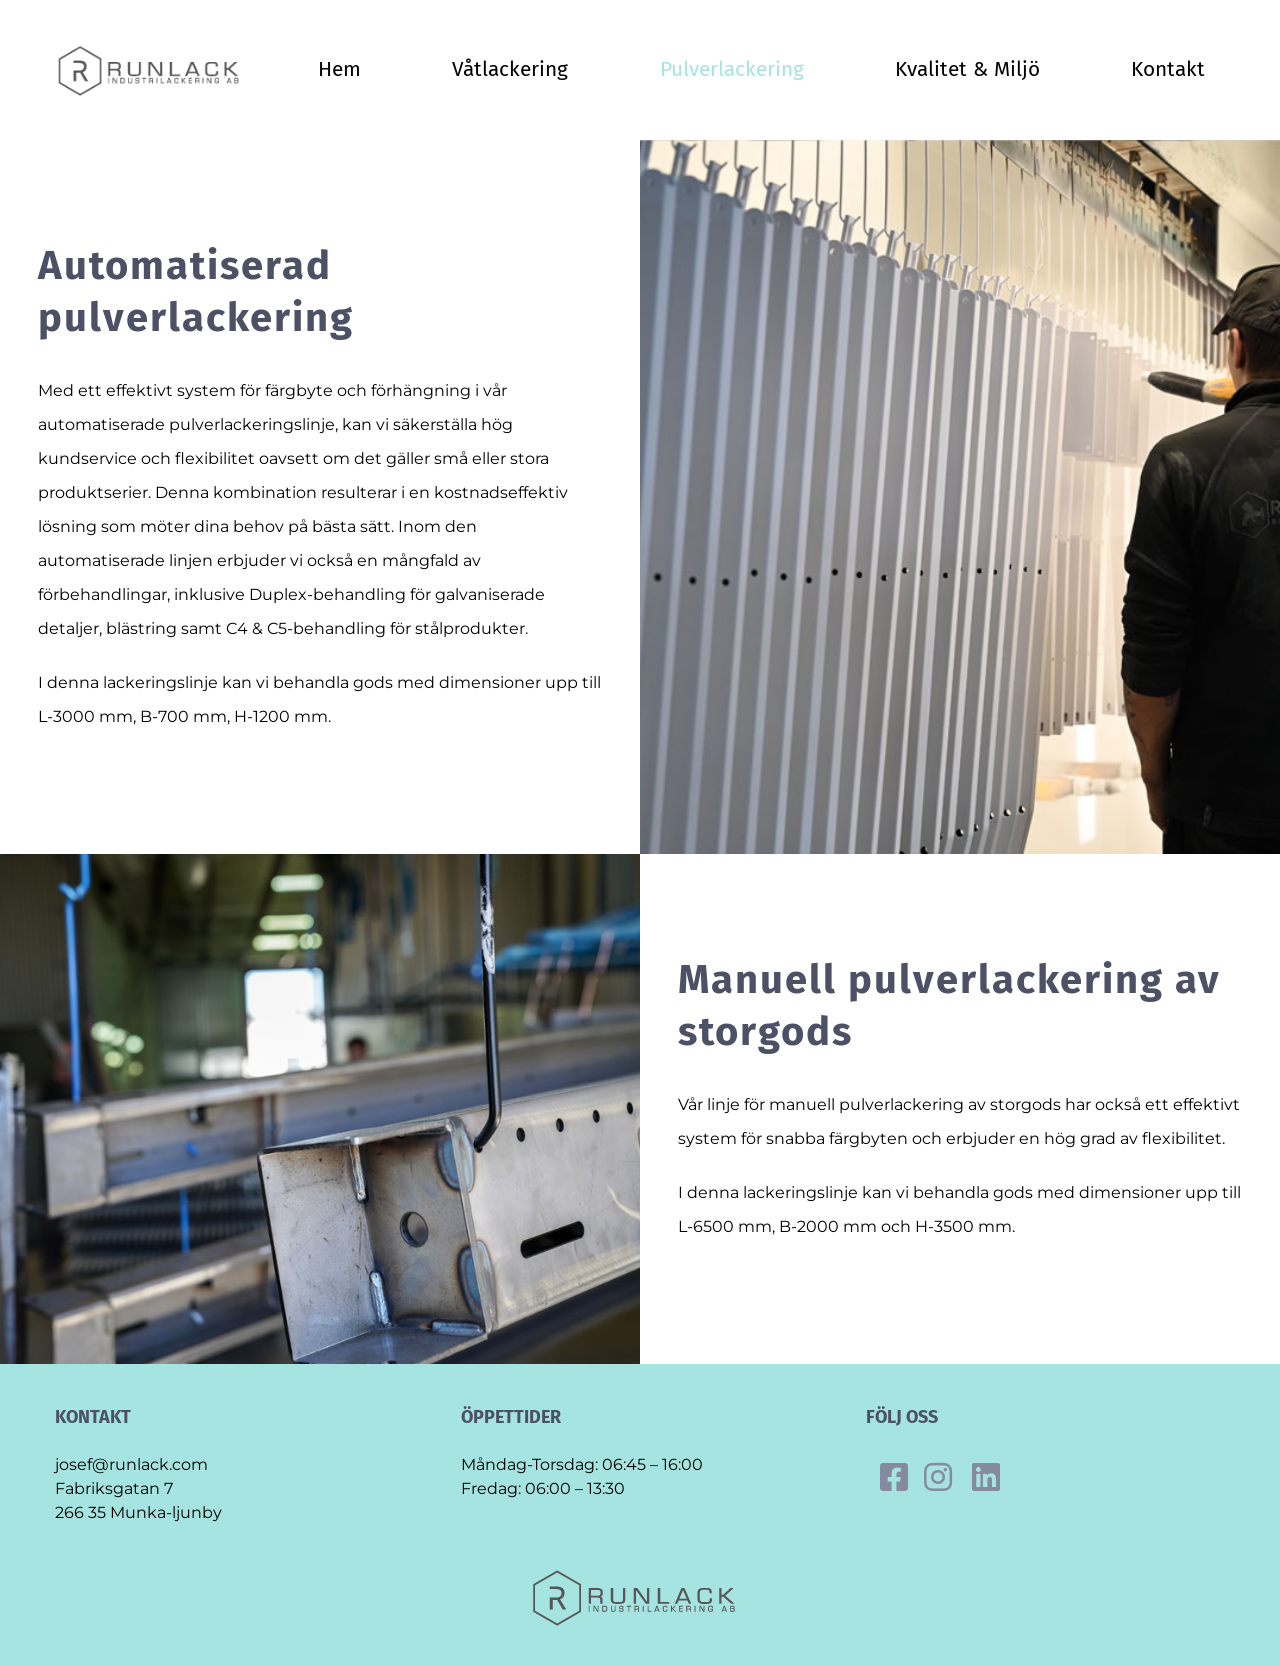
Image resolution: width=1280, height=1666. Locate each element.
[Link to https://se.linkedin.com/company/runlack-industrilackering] (986, 1477)
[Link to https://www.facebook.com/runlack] (894, 1477)
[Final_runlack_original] (153, 51)
